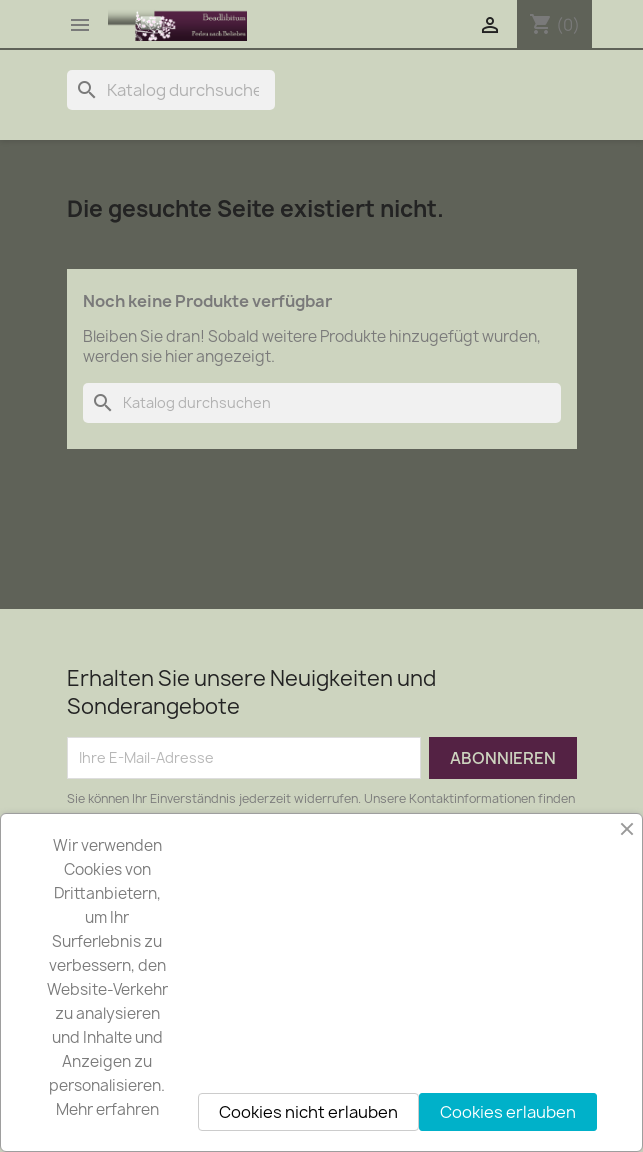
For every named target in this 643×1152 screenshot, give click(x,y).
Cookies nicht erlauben (308, 1112)
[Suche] (171, 90)
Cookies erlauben (508, 1112)
